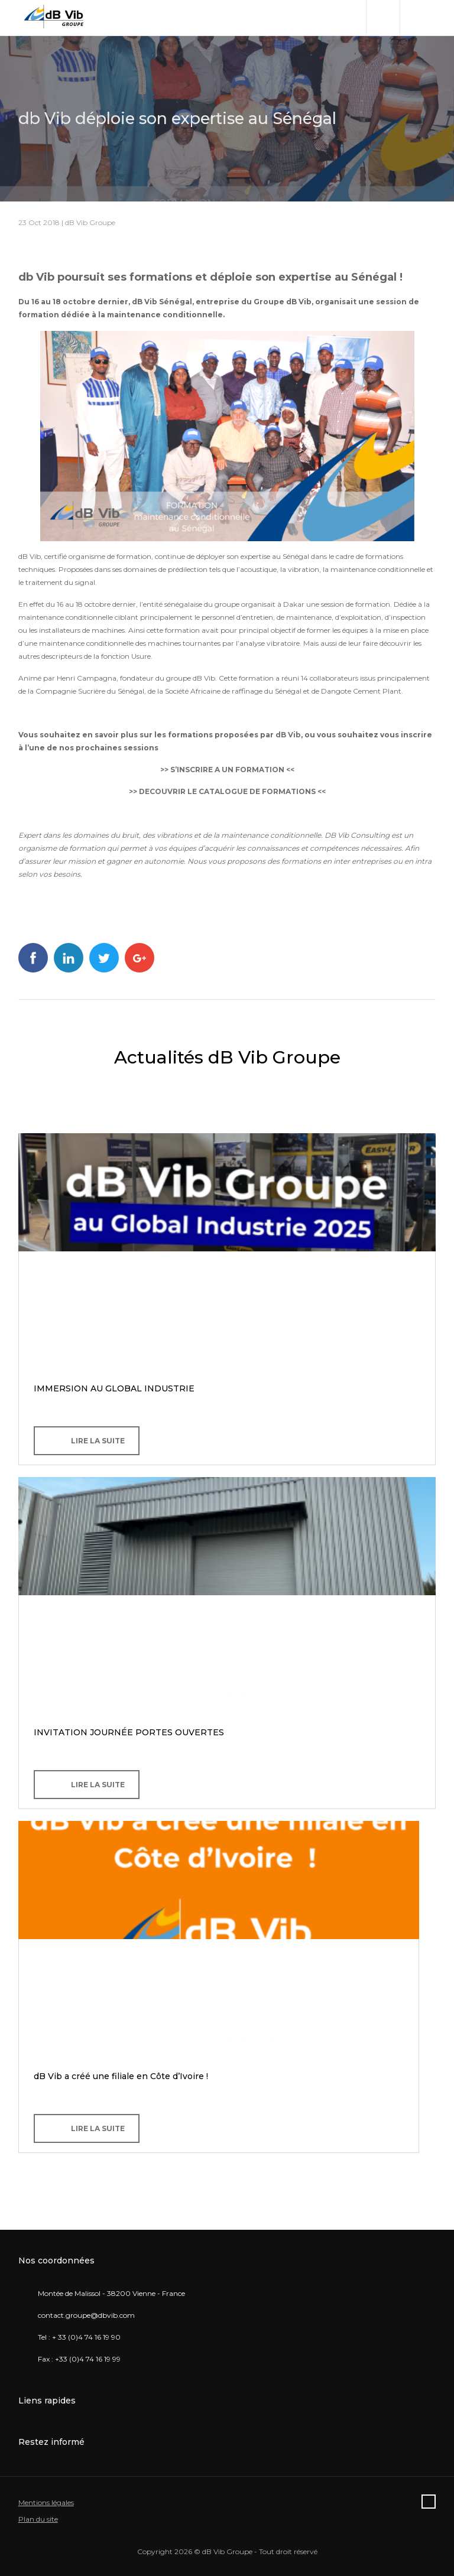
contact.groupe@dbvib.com (86, 2315)
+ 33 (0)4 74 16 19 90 (86, 2337)
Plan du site (38, 2519)
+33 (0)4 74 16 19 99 (88, 2358)
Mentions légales (46, 2502)
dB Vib (288, 734)
